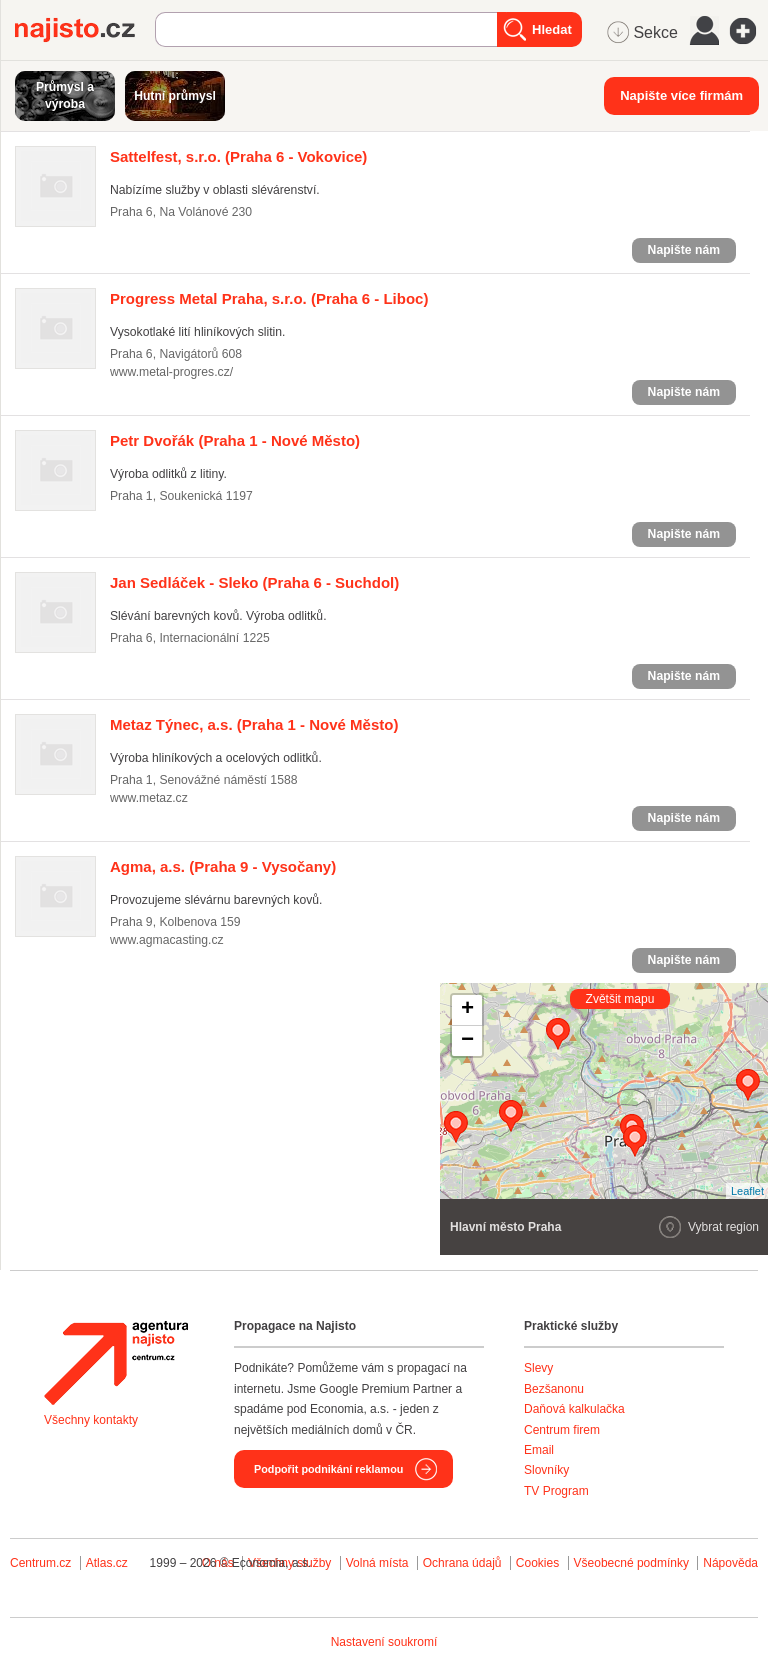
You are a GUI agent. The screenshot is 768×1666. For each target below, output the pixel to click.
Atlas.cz (107, 1563)
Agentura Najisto (116, 1363)
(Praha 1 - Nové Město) (235, 440)
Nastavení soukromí (384, 1642)
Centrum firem (562, 1430)
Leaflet (747, 1191)
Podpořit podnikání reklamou (328, 1469)
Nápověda (730, 1563)
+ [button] (467, 1010)
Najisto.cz (85, 30)
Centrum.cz (40, 1563)
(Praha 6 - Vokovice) (238, 156)
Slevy (538, 1368)
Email (539, 1450)
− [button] (467, 1041)
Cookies (537, 1563)
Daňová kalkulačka (574, 1409)
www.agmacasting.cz (167, 940)
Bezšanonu (554, 1389)
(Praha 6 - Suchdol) (254, 582)
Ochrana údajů (462, 1563)
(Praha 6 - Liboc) (269, 298)
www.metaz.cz (149, 798)
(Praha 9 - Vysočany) (223, 866)
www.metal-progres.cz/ (171, 372)
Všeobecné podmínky (631, 1563)
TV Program (556, 1491)
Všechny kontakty (91, 1420)
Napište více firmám (681, 95)
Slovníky (546, 1470)
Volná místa (377, 1563)
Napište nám (684, 250)
